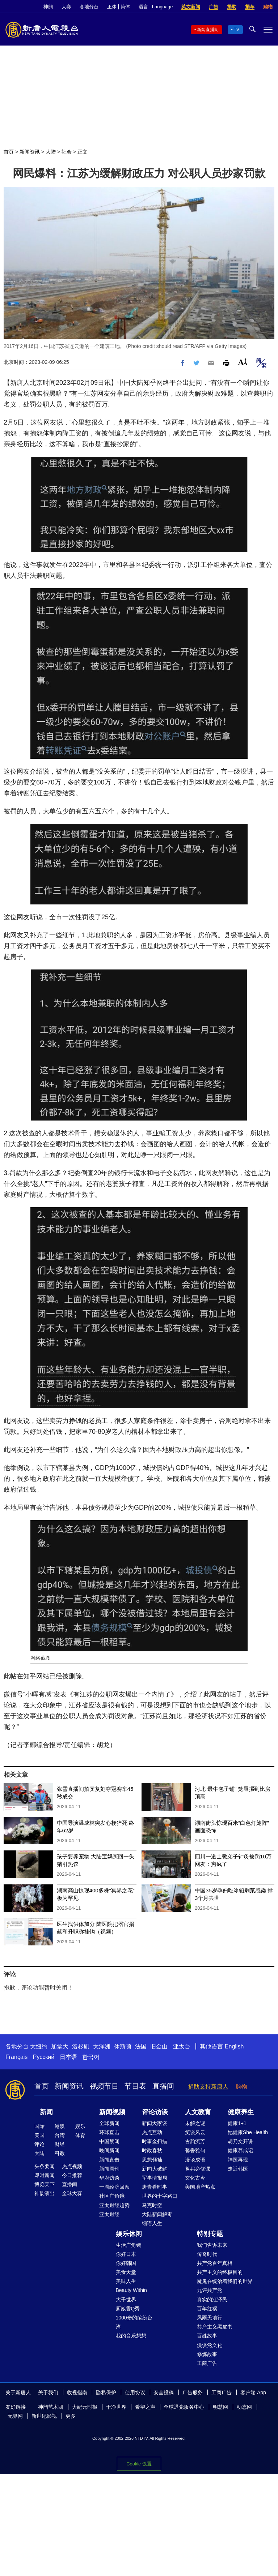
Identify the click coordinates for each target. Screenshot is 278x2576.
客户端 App (253, 2392)
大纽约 (38, 2046)
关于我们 (48, 2392)
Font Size (242, 362)
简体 (125, 6)
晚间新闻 (109, 2150)
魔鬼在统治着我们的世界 (225, 2281)
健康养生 (241, 2112)
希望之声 (145, 2407)
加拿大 (59, 2046)
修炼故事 (207, 2354)
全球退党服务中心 (184, 2407)
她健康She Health (248, 2132)
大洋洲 (101, 2046)
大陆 (51, 152)
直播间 (163, 2086)
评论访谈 (155, 2112)
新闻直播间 (208, 29)
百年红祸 (207, 2308)
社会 (67, 152)
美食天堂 (126, 2272)
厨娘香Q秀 (128, 2308)
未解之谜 (195, 2123)
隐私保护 (106, 2392)
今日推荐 (72, 2175)
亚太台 (181, 2046)
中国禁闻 (109, 2141)
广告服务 (192, 2392)
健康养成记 (240, 2150)
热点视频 (72, 2166)
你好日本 (126, 2254)
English (234, 2046)
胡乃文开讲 (240, 2141)
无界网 (15, 2416)
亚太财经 (109, 2214)
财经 (60, 2144)
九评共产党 (209, 2290)
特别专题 (210, 2233)
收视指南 (77, 2392)
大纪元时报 (84, 2407)
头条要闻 (44, 2166)
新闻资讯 (30, 152)
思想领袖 (152, 2160)
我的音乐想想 (131, 2336)
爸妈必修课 (197, 2169)
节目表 (135, 2086)
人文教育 (198, 2112)
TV (236, 29)
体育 (80, 2135)
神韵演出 (44, 2193)
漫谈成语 (195, 2160)
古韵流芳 (195, 2141)
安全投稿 (163, 2392)
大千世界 (126, 2299)
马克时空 (152, 2205)
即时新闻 (44, 2175)
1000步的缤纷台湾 (134, 2322)
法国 (141, 2046)
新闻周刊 (109, 2169)
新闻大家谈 (154, 2123)
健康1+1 (237, 2123)
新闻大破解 (154, 2169)
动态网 (244, 2407)
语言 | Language (156, 6)
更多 (71, 2416)
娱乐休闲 (129, 2233)
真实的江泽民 (212, 2299)
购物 (268, 6)
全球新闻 (109, 2123)
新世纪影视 (44, 2416)
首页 (9, 152)
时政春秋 (152, 2150)
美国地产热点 (200, 2187)
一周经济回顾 (114, 2187)
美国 (39, 2135)
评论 (39, 2144)
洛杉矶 (80, 2046)
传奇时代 (207, 2254)
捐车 (249, 6)
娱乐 (80, 2126)
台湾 (60, 2135)
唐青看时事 (154, 2187)
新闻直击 (109, 2160)
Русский (43, 2057)
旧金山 (159, 2046)
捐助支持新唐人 (208, 2086)
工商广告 (207, 2363)
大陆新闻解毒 (157, 2214)
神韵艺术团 (50, 2407)
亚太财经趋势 (114, 2205)
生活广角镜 (128, 2245)
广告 (213, 6)
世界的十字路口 (159, 2196)
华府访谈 (109, 2178)
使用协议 (135, 2392)
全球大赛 (72, 2193)
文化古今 (195, 2178)
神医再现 (238, 2160)
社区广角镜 (112, 2196)
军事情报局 (154, 2178)
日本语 (68, 2057)
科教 (60, 2153)
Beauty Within (131, 2290)
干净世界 (116, 2407)
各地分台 (89, 6)
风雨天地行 (209, 2318)
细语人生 (152, 2223)
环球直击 (109, 2132)
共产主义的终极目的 (220, 2272)
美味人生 (126, 2281)
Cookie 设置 (138, 2464)
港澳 (60, 2126)
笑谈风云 (195, 2132)
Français (16, 2057)
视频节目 (104, 2086)
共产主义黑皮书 (214, 2327)
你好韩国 (126, 2263)
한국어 (91, 2057)
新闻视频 (112, 2112)
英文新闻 (190, 6)
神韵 (48, 6)
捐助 (231, 6)
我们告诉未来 (212, 2245)
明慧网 (220, 2407)
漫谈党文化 (209, 2345)
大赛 (66, 6)
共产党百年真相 (214, 2263)
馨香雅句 (195, 2150)
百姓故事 (207, 2336)
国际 (39, 2126)
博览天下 (44, 2184)
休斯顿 (122, 2046)
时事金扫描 (154, 2141)
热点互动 (152, 2132)
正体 (112, 6)
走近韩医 (238, 2169)
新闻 (46, 2112)
